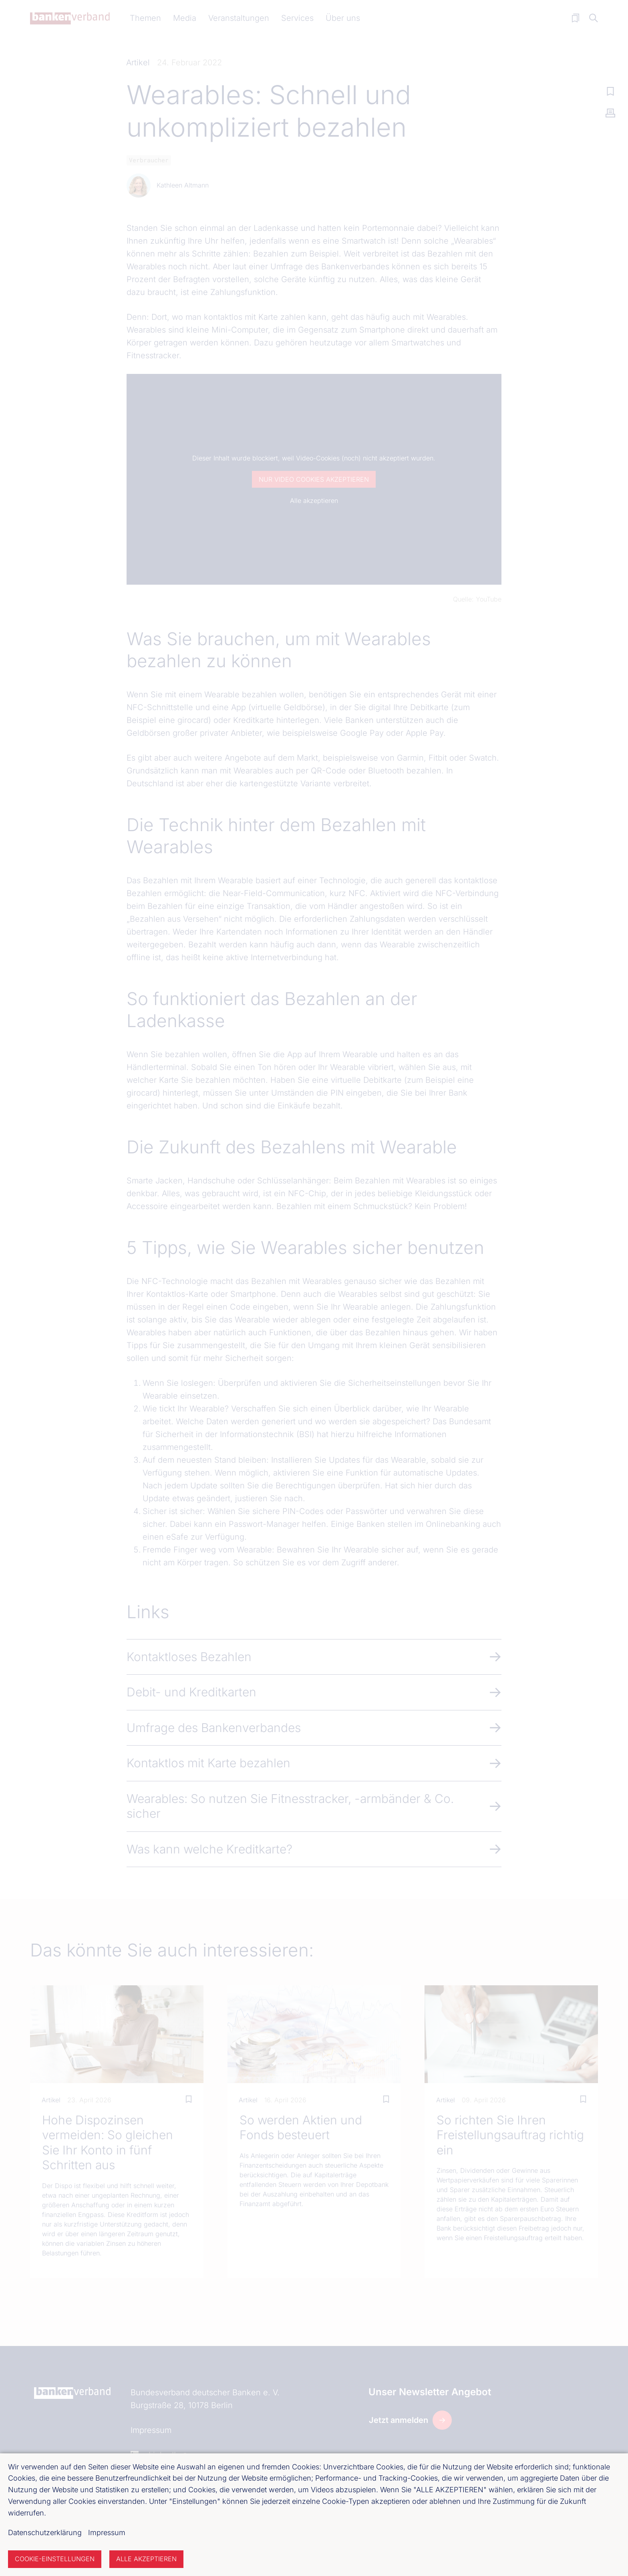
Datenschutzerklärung (45, 2532)
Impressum (106, 2532)
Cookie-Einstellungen (55, 2559)
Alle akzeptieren (146, 2559)
